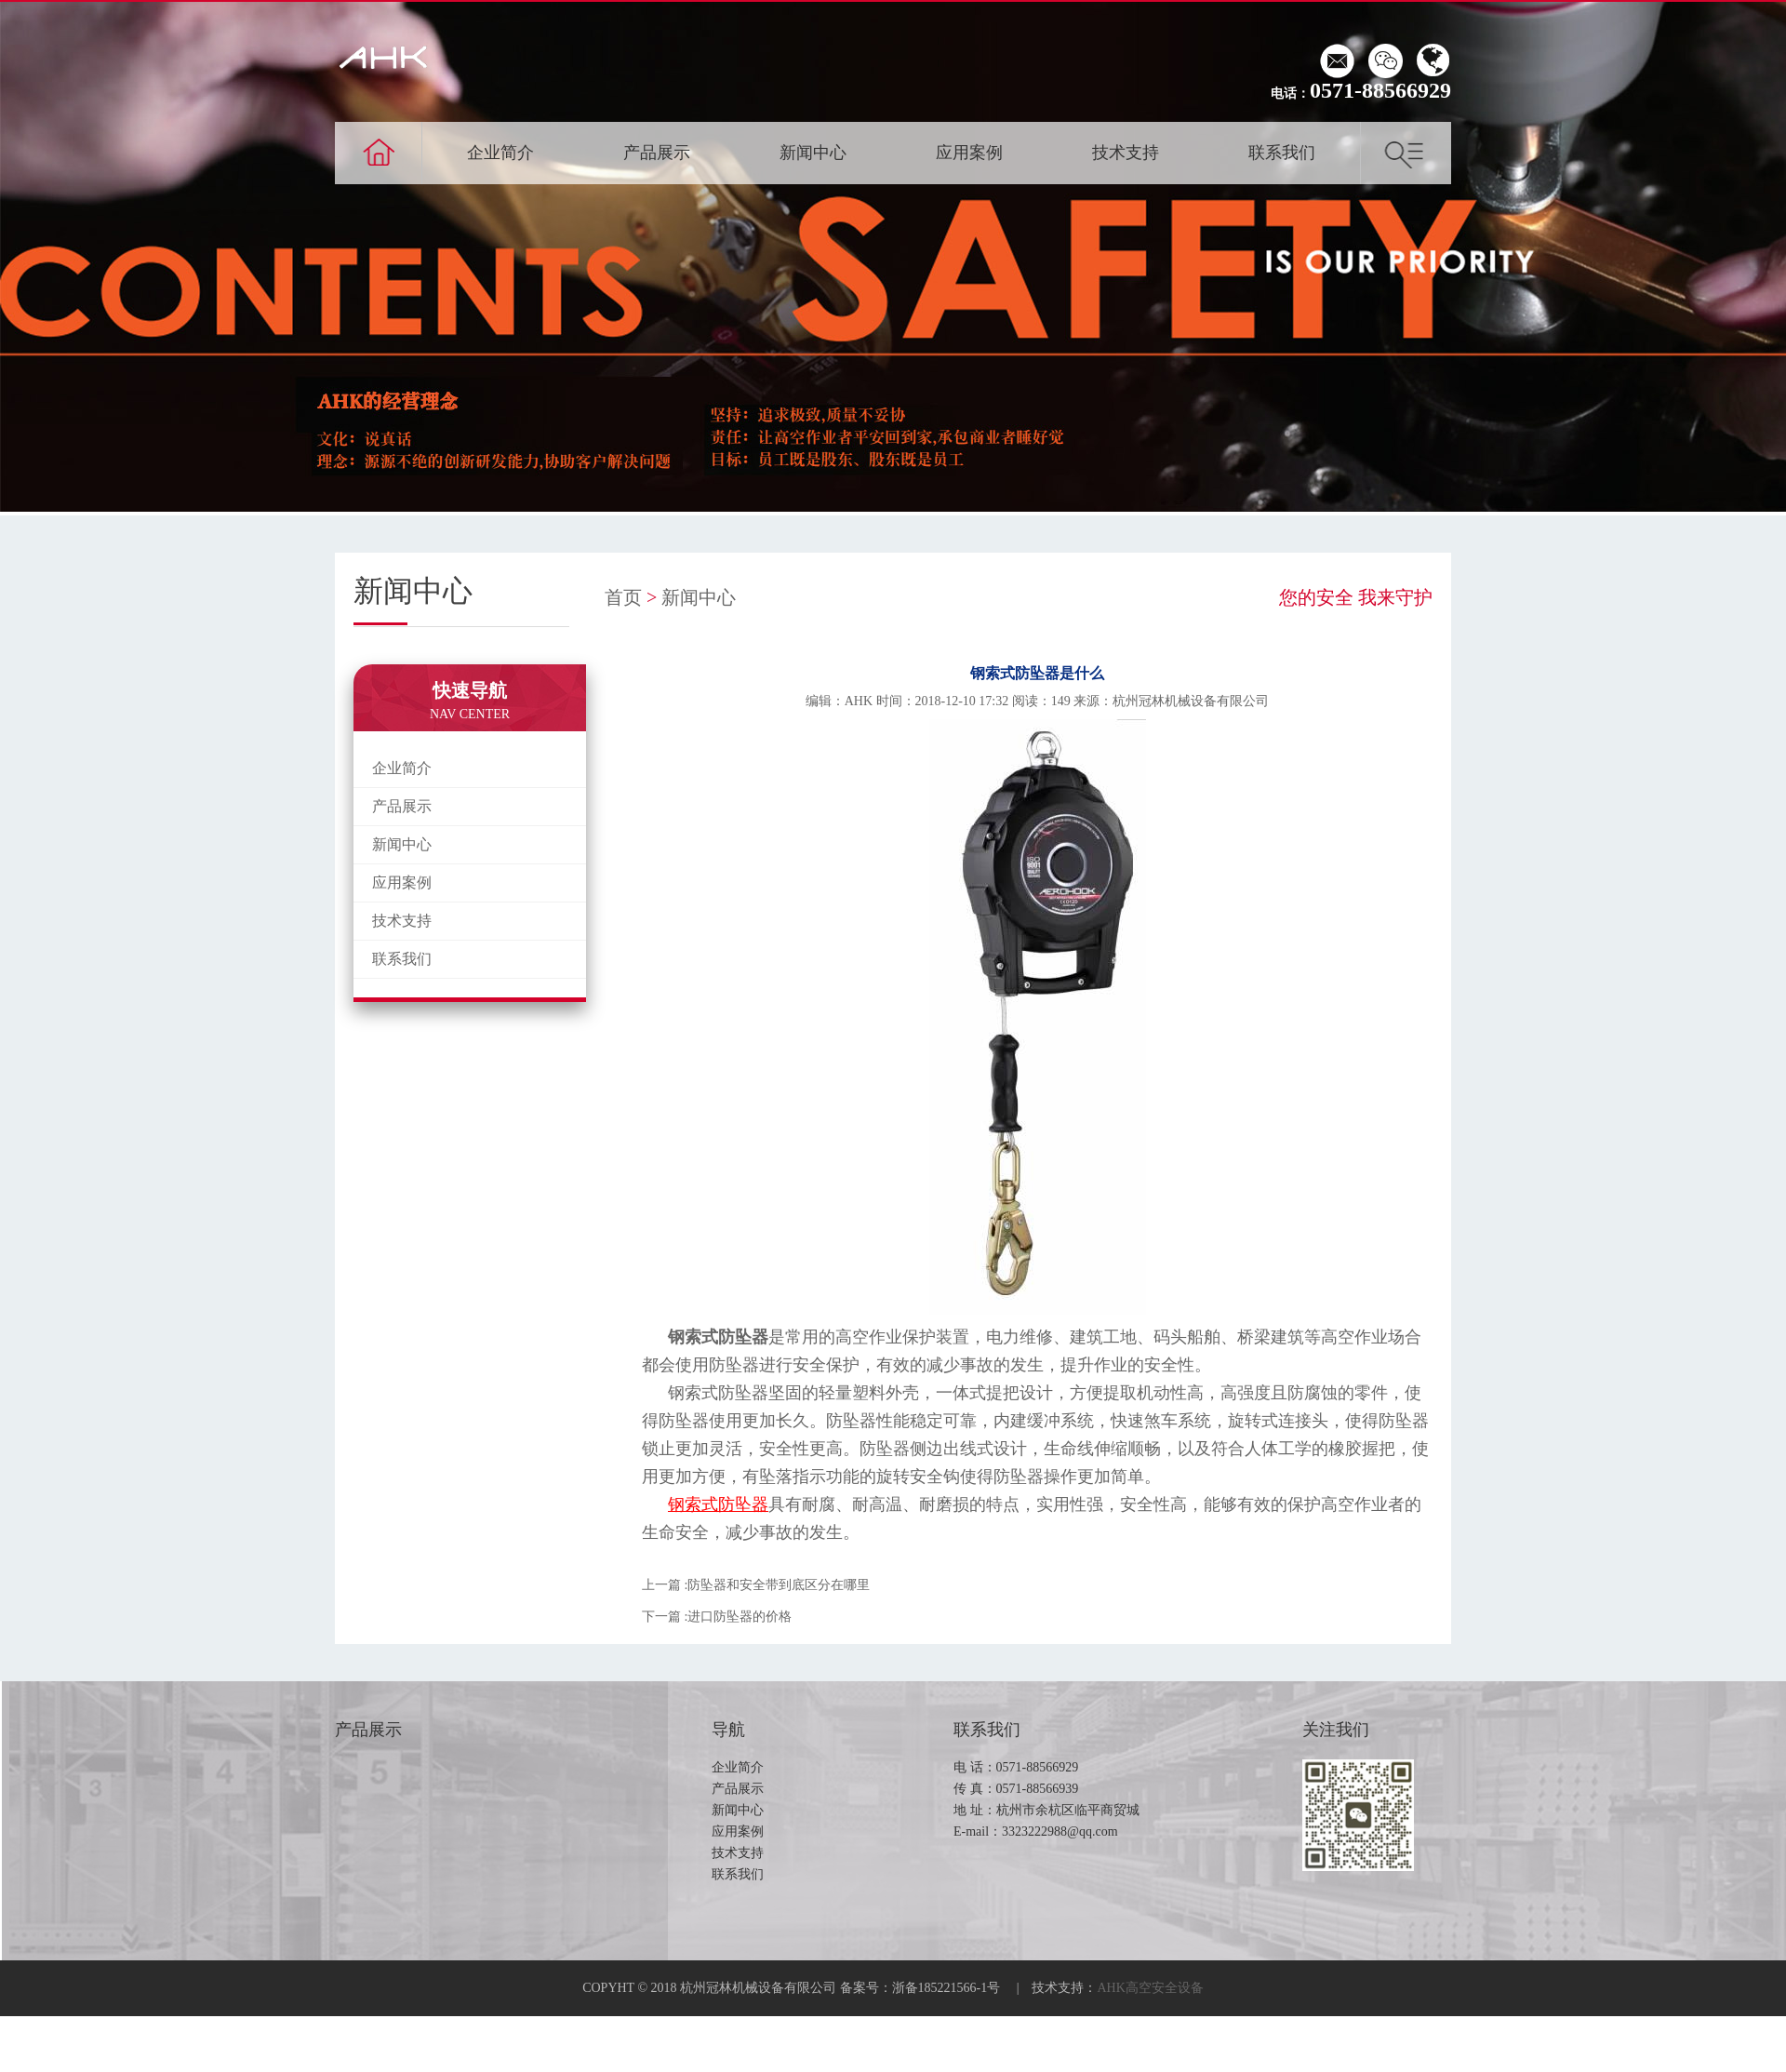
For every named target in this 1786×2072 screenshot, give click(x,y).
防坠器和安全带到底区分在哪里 (778, 1585)
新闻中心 (813, 152)
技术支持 (1125, 152)
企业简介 (500, 152)
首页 (623, 597)
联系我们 (1281, 152)
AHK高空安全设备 (1151, 1988)
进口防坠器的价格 (739, 1617)
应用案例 (969, 152)
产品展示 (656, 152)
